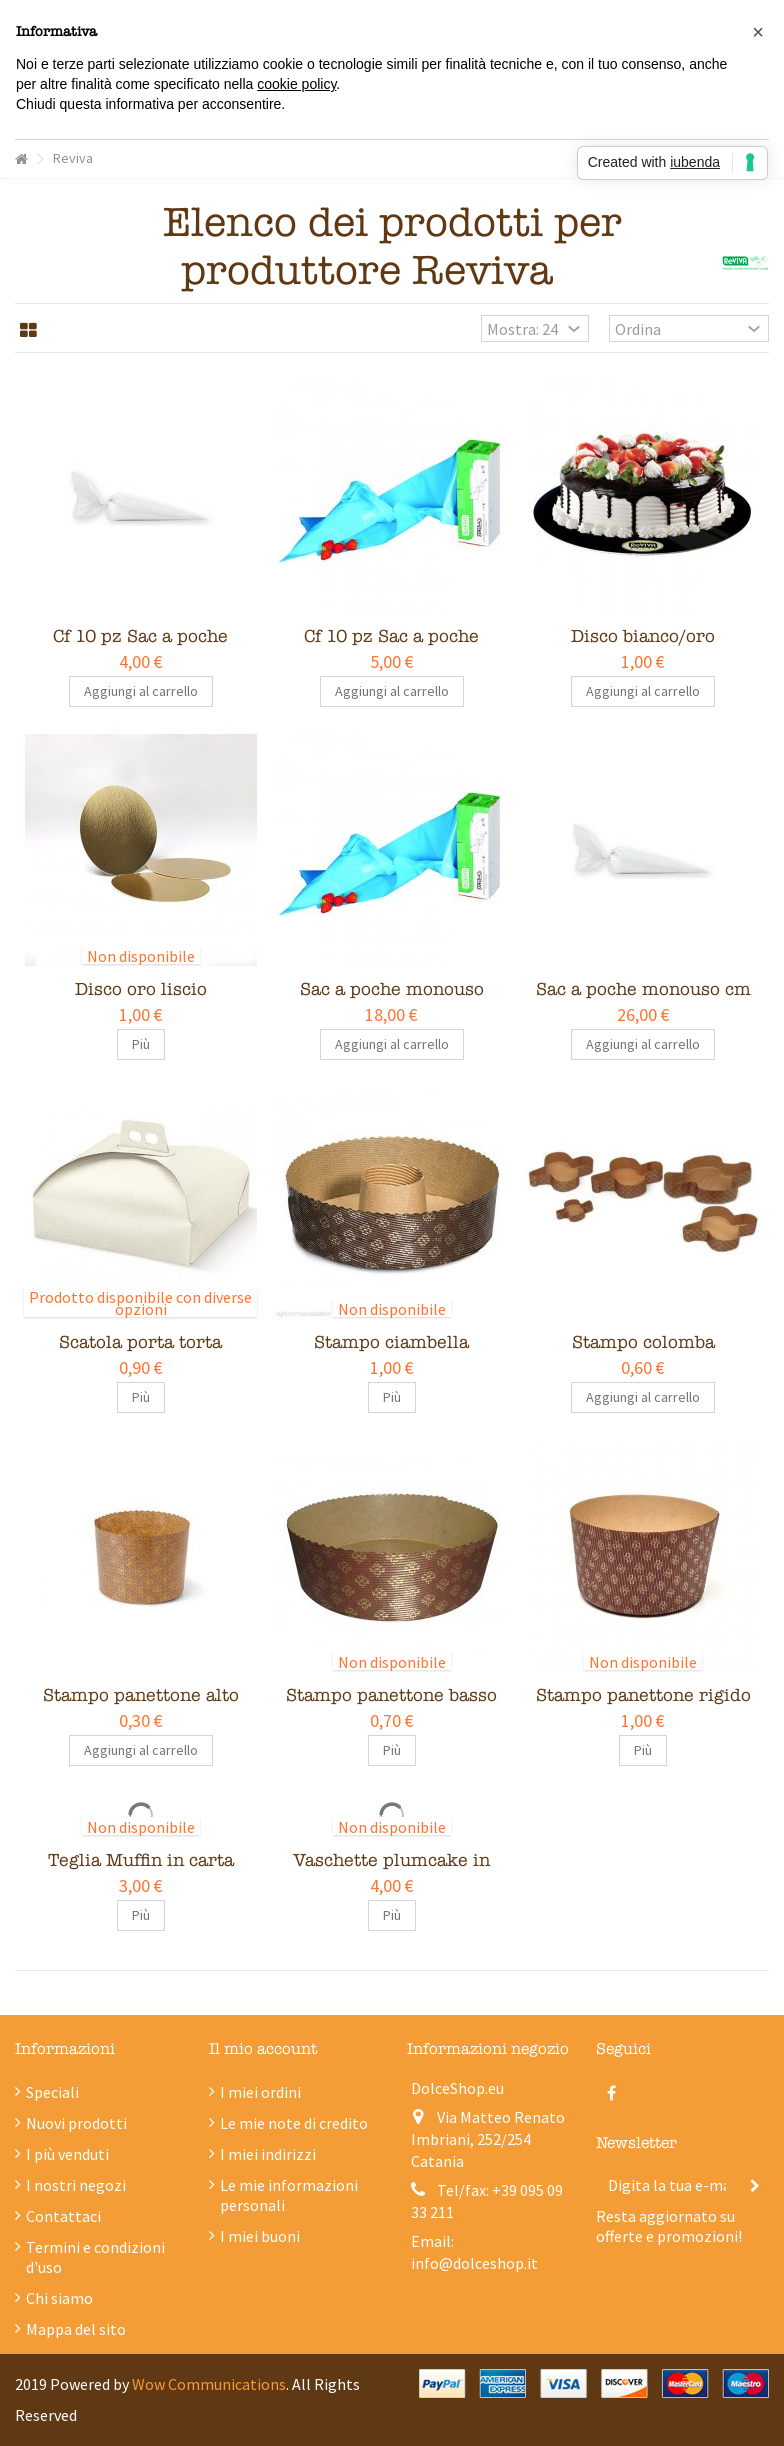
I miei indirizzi (268, 2154)
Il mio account (263, 2049)
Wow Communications (209, 2384)
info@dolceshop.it (474, 2263)
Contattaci (63, 2216)
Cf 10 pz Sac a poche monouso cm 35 (140, 647)
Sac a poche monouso (392, 989)
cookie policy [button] (296, 84)
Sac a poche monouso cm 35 (643, 1000)
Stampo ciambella (391, 1342)
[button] (758, 32)
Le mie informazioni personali (289, 2195)
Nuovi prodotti (76, 2123)
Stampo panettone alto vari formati (141, 1706)
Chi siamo (59, 2298)
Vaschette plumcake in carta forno (391, 1871)
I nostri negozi (76, 2185)
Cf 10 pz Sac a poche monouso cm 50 (391, 647)
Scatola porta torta (140, 1342)
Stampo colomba (643, 1342)
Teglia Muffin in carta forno (141, 1871)
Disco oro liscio (141, 989)
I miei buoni (260, 2236)
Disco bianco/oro (643, 636)
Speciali (52, 2092)
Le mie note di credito (294, 2123)
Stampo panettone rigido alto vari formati (643, 1706)
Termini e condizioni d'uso (95, 2257)
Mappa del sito (76, 2329)
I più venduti (67, 2154)
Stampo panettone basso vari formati (391, 1706)
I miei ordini (260, 2092)
